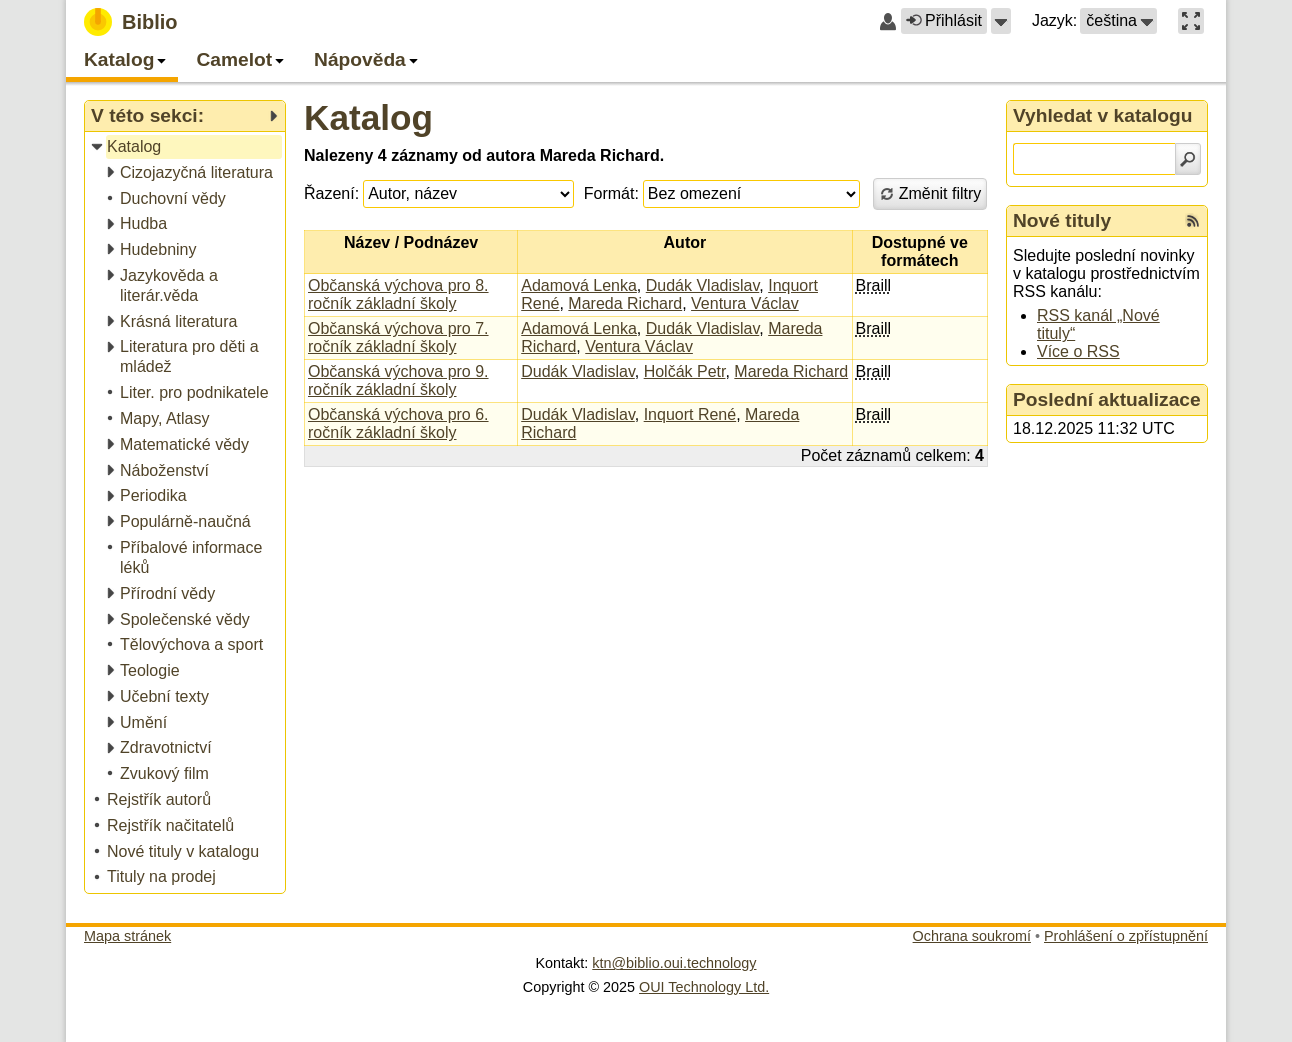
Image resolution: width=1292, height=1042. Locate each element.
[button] (1001, 21)
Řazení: (331, 193)
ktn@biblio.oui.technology (674, 963)
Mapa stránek (127, 936)
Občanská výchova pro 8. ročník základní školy (398, 294)
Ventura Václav (745, 303)
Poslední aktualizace (1107, 399)
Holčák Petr (685, 371)
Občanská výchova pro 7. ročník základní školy (398, 337)
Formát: (611, 193)
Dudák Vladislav (703, 285)
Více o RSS (1078, 351)
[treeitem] (186, 147)
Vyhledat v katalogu (1103, 115)
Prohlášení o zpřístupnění (1126, 936)
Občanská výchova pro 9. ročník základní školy (398, 380)
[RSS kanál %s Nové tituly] (1193, 221)
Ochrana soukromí (972, 936)
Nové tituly (1062, 220)
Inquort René (690, 414)
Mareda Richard (625, 303)
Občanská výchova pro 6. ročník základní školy (398, 423)
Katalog (368, 117)
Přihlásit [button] (944, 20)
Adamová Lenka (579, 285)
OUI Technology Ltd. (704, 987)
